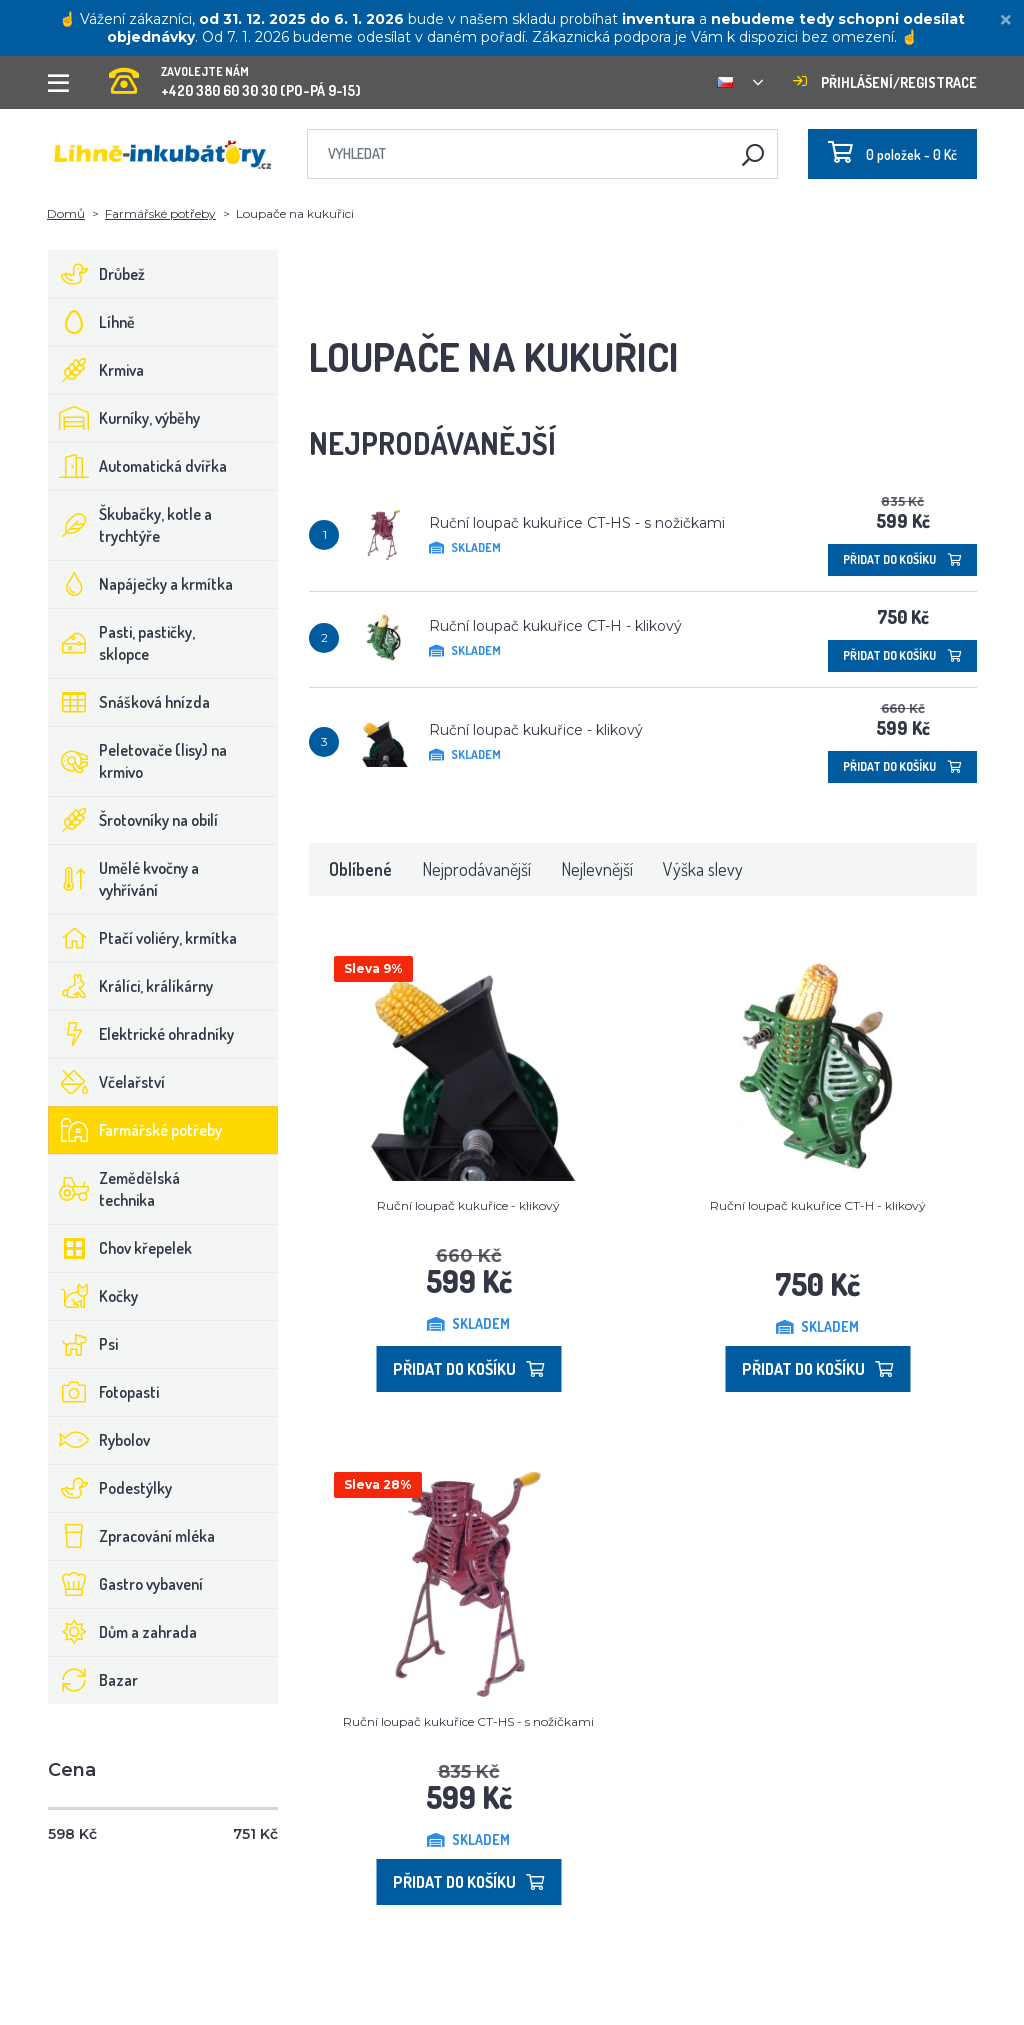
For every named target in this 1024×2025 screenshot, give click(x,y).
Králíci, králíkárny (131, 986)
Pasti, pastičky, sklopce (122, 643)
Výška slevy (703, 869)
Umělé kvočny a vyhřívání (124, 879)
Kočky (93, 1296)
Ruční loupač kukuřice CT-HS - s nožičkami (577, 523)
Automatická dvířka (138, 466)
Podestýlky (110, 1488)
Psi (83, 1344)
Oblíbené (360, 869)
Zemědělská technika (114, 1189)
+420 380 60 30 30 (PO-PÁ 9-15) (235, 75)
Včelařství (107, 1082)
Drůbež (97, 274)
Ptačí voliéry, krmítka (143, 938)
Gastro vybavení (126, 1584)
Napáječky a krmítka (141, 584)
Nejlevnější (597, 869)
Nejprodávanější (476, 869)
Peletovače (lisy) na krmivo (138, 761)
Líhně (92, 322)
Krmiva (96, 370)
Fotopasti (104, 1392)
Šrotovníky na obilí (133, 820)
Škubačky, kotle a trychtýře (130, 525)
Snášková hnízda (129, 702)
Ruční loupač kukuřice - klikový (536, 730)
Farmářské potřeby (160, 213)
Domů (66, 213)
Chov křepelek (120, 1248)
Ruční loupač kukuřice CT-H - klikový (555, 626)
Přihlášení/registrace (885, 82)
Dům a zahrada (123, 1632)
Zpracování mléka (132, 1536)
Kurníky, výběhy (124, 418)
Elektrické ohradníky (141, 1034)
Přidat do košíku (902, 559)
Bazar (93, 1680)
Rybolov (99, 1440)
